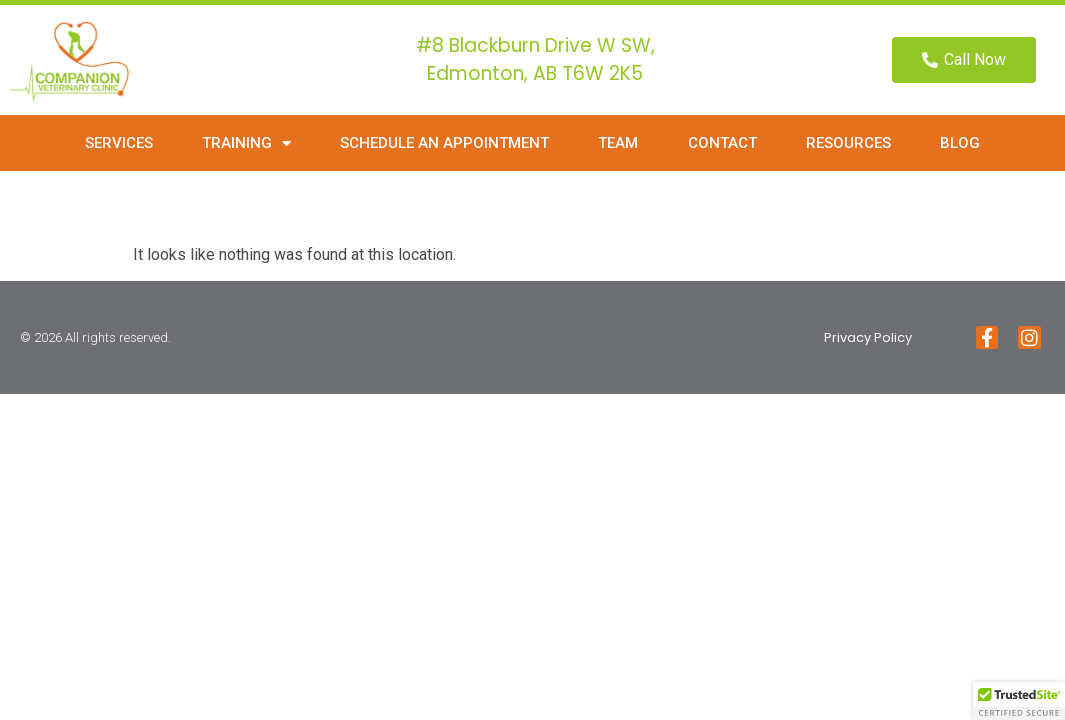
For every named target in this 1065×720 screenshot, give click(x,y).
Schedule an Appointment (444, 143)
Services (119, 143)
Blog (960, 143)
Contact (722, 143)
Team (618, 143)
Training (246, 143)
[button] (1019, 701)
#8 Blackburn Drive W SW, (535, 45)
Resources (848, 143)
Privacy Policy (868, 337)
